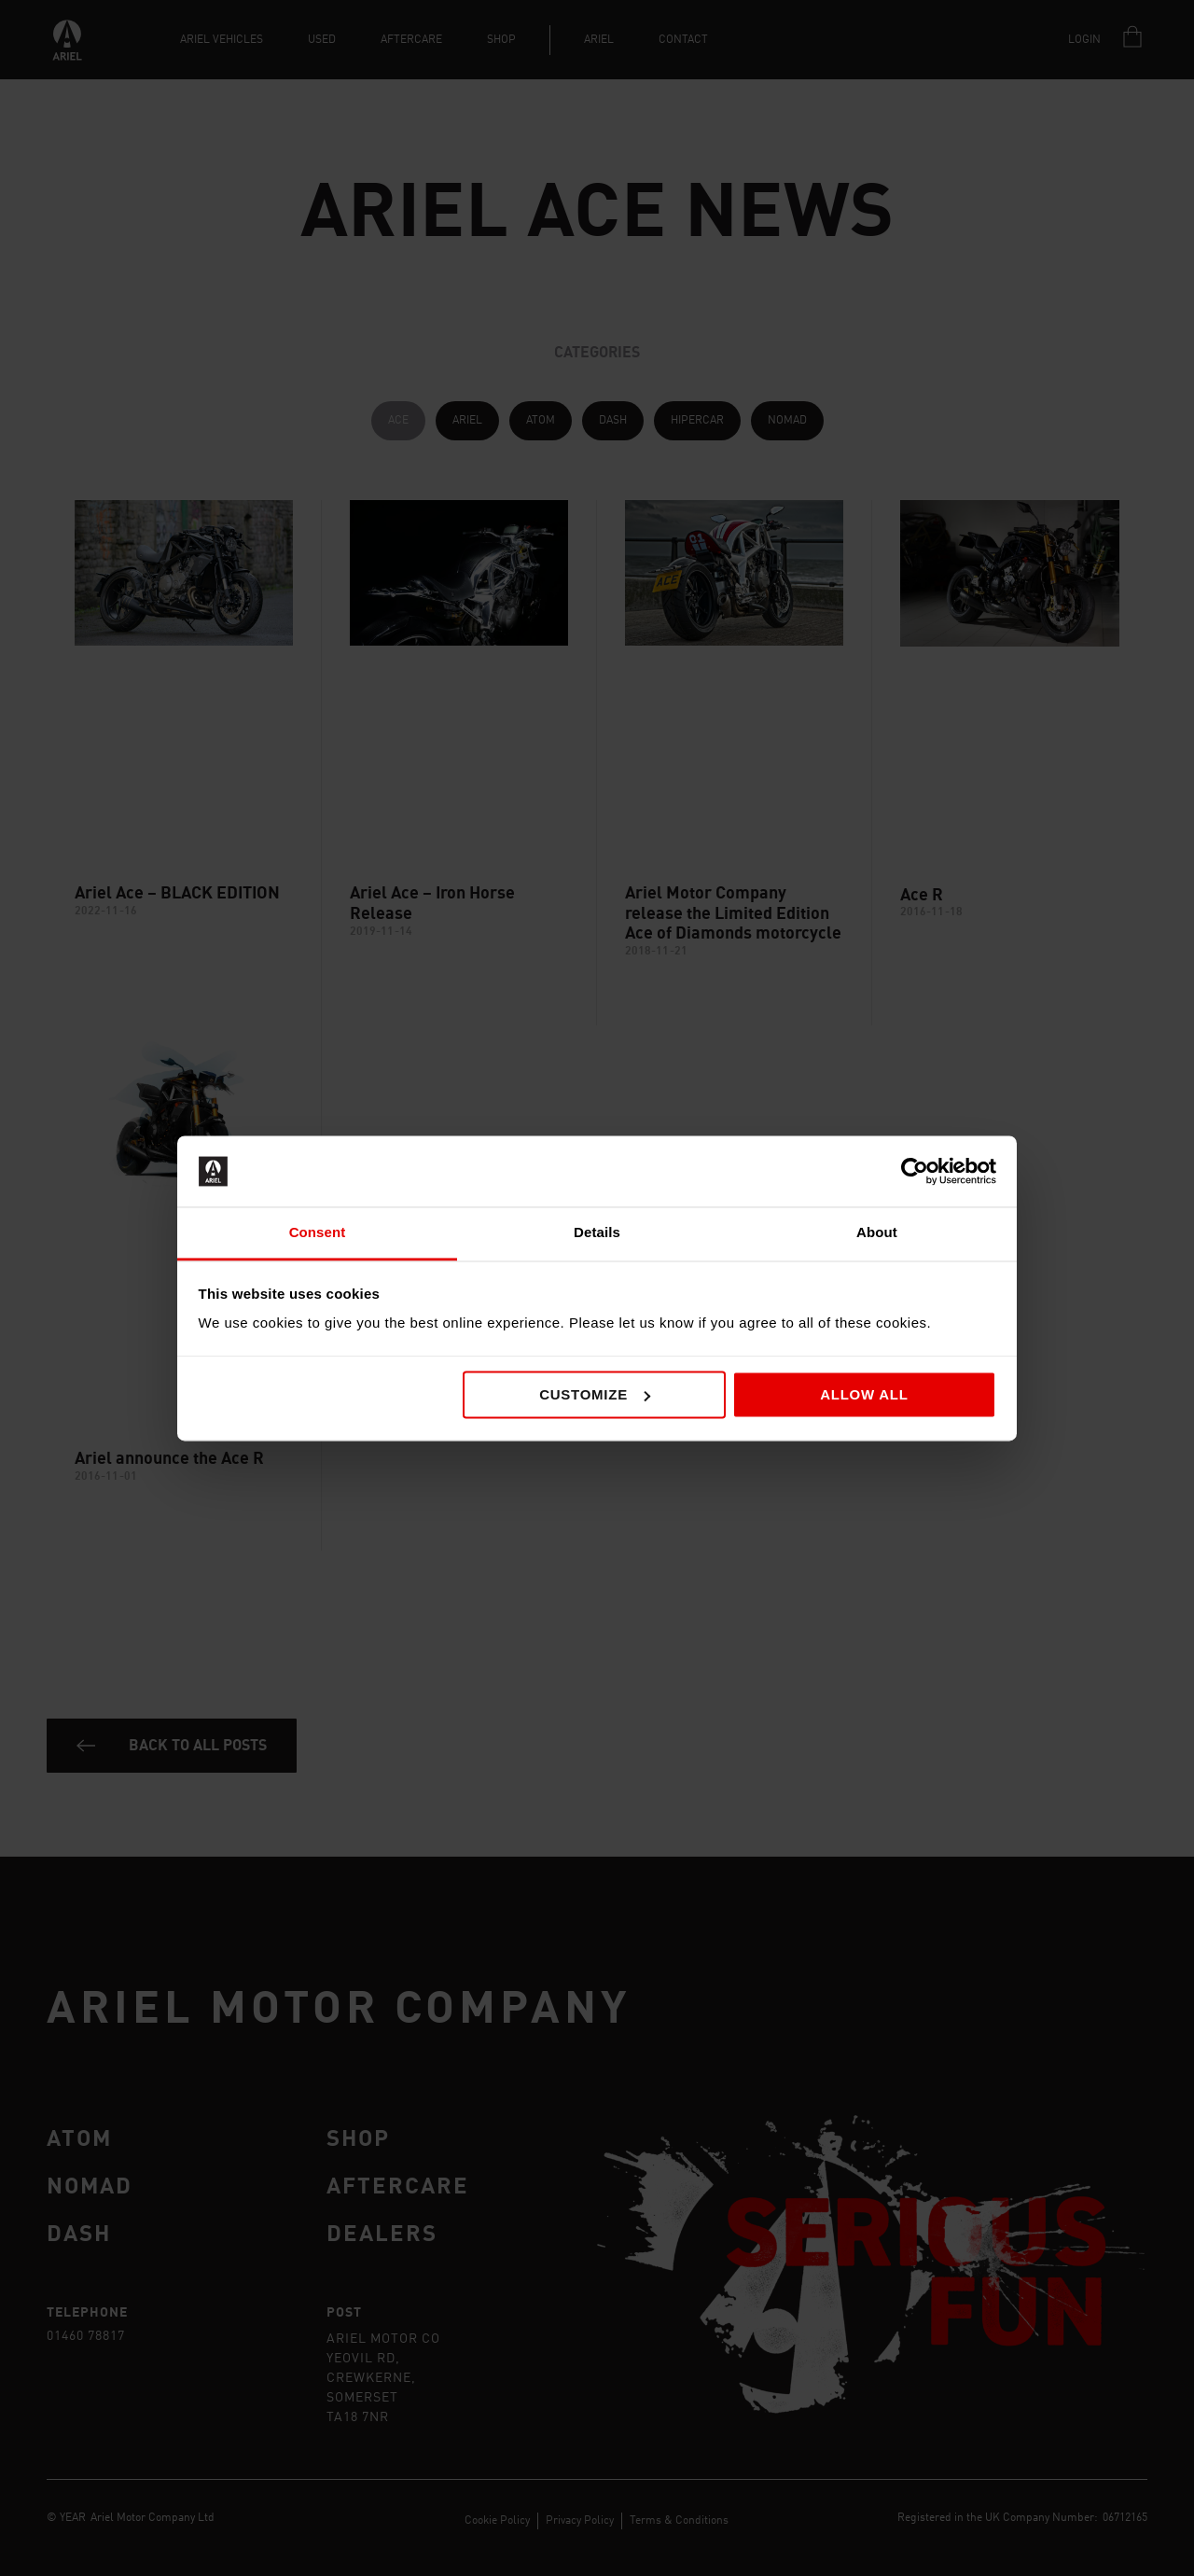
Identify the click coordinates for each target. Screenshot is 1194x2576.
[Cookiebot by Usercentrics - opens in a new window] (914, 1171)
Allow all (864, 1394)
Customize (594, 1394)
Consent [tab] (317, 1233)
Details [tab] (597, 1233)
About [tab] (876, 1233)
